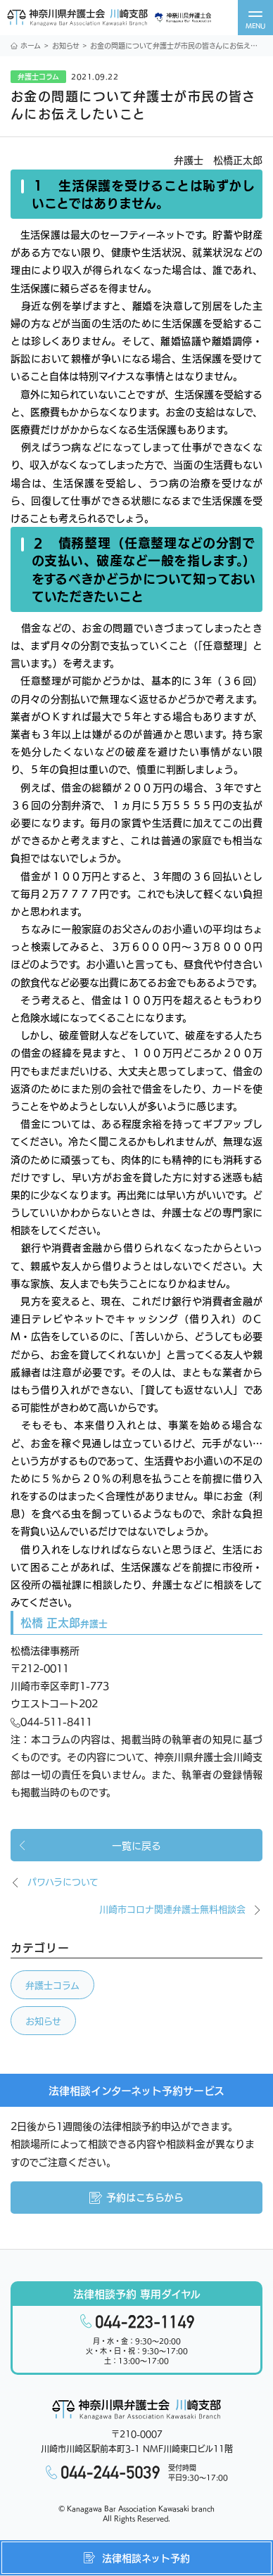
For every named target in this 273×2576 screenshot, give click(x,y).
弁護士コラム (52, 1985)
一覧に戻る (89, 1845)
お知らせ (66, 45)
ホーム (26, 45)
